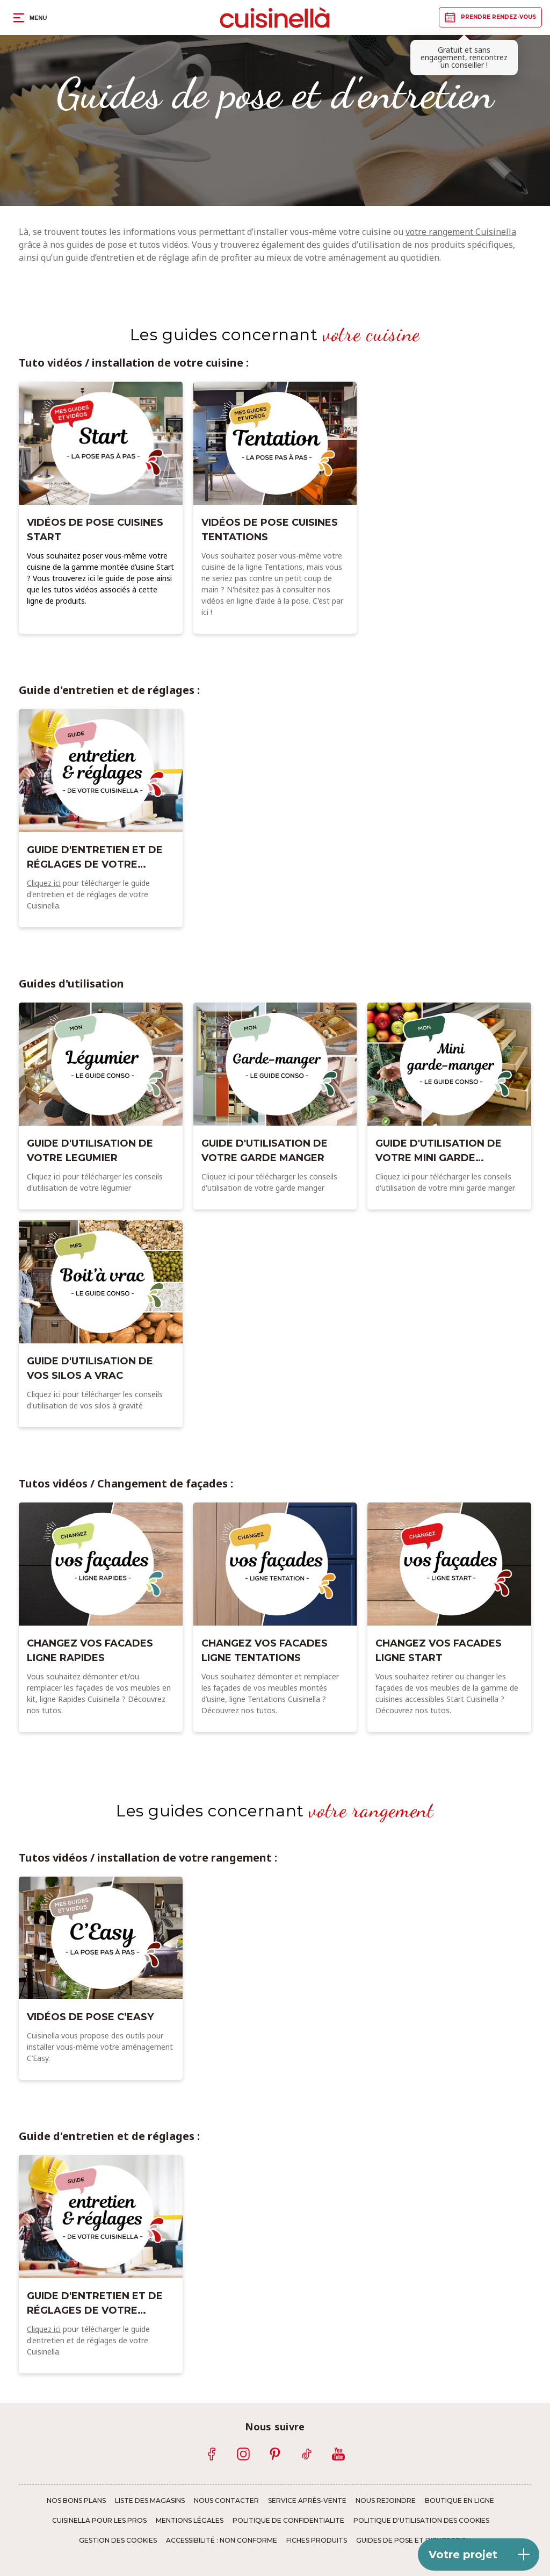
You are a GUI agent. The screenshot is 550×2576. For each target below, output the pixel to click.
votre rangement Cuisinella (461, 232)
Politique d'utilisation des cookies (421, 2520)
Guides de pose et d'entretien (413, 2540)
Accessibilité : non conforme (221, 2540)
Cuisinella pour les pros (99, 2520)
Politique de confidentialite (288, 2520)
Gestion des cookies (118, 2540)
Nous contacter (226, 2501)
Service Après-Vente (307, 2501)
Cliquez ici (44, 883)
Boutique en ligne (459, 2501)
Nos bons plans (76, 2501)
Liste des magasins (150, 2501)
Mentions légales (189, 2520)
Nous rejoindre (386, 2501)
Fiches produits (316, 2540)
